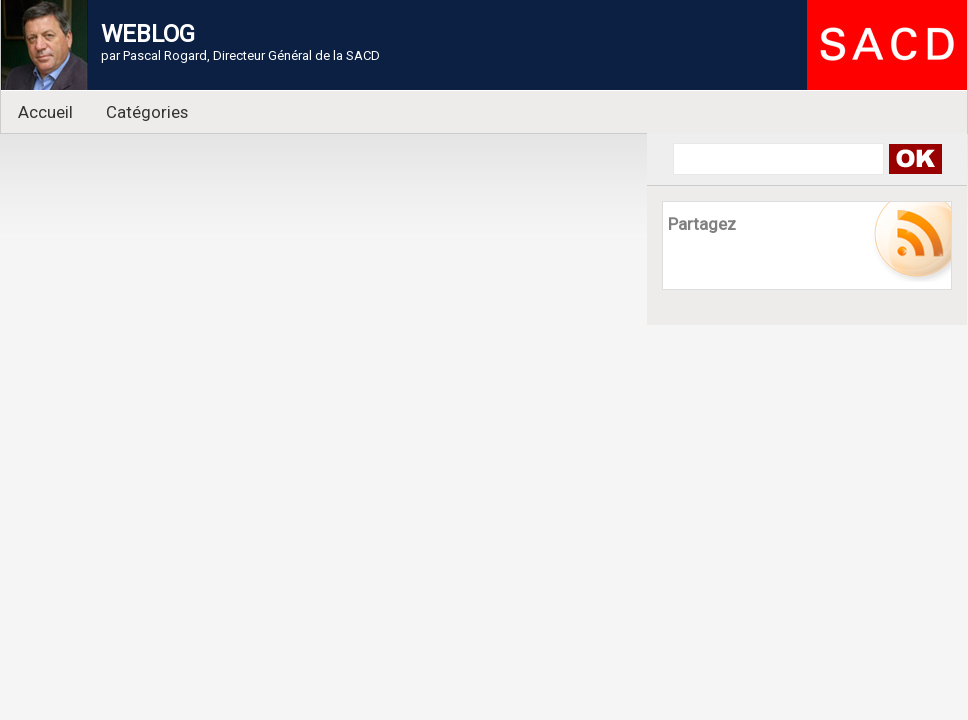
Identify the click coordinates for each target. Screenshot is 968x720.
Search (914, 159)
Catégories (147, 112)
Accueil (45, 112)
